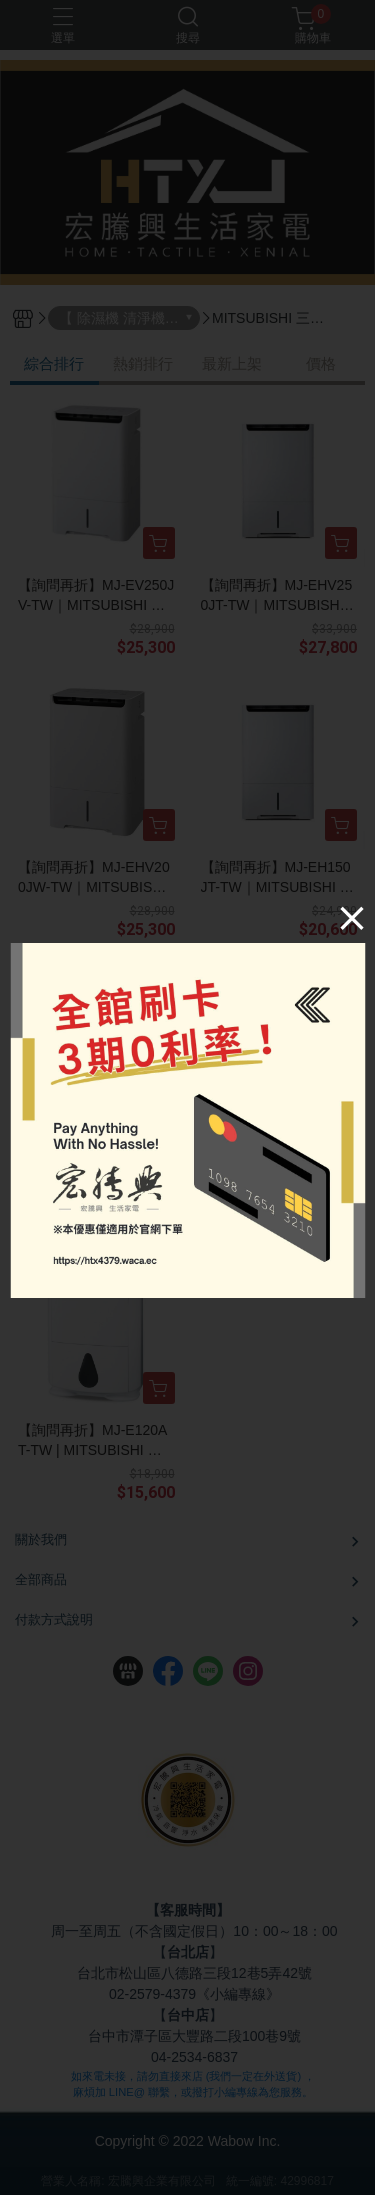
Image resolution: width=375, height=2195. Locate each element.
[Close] (348, 920)
